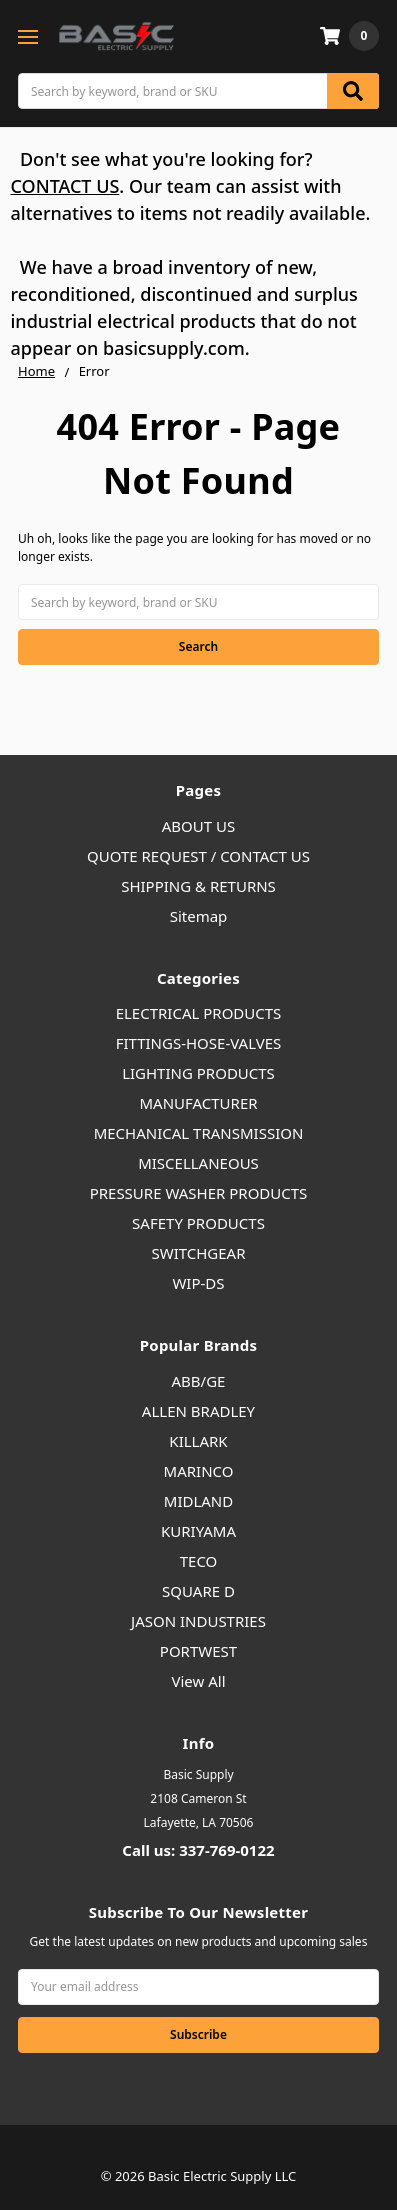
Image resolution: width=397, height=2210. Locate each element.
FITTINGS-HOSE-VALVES (199, 1043)
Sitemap (199, 916)
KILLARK (198, 1441)
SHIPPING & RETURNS (198, 886)
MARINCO (199, 1471)
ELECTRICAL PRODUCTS (199, 1013)
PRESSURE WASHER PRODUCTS (199, 1193)
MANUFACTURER (198, 1103)
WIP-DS (198, 1283)
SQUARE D (198, 1591)
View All (198, 1681)
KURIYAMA (198, 1531)
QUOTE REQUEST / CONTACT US (198, 856)
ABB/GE (199, 1381)
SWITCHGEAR (198, 1253)
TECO (199, 1561)
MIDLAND (198, 1501)
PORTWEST (198, 1651)
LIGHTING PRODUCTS (198, 1073)
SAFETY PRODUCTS (198, 1223)
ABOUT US (198, 826)
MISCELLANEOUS (198, 1163)
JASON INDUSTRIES (198, 1621)
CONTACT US (65, 186)
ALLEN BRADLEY (198, 1411)
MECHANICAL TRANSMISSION (199, 1133)
